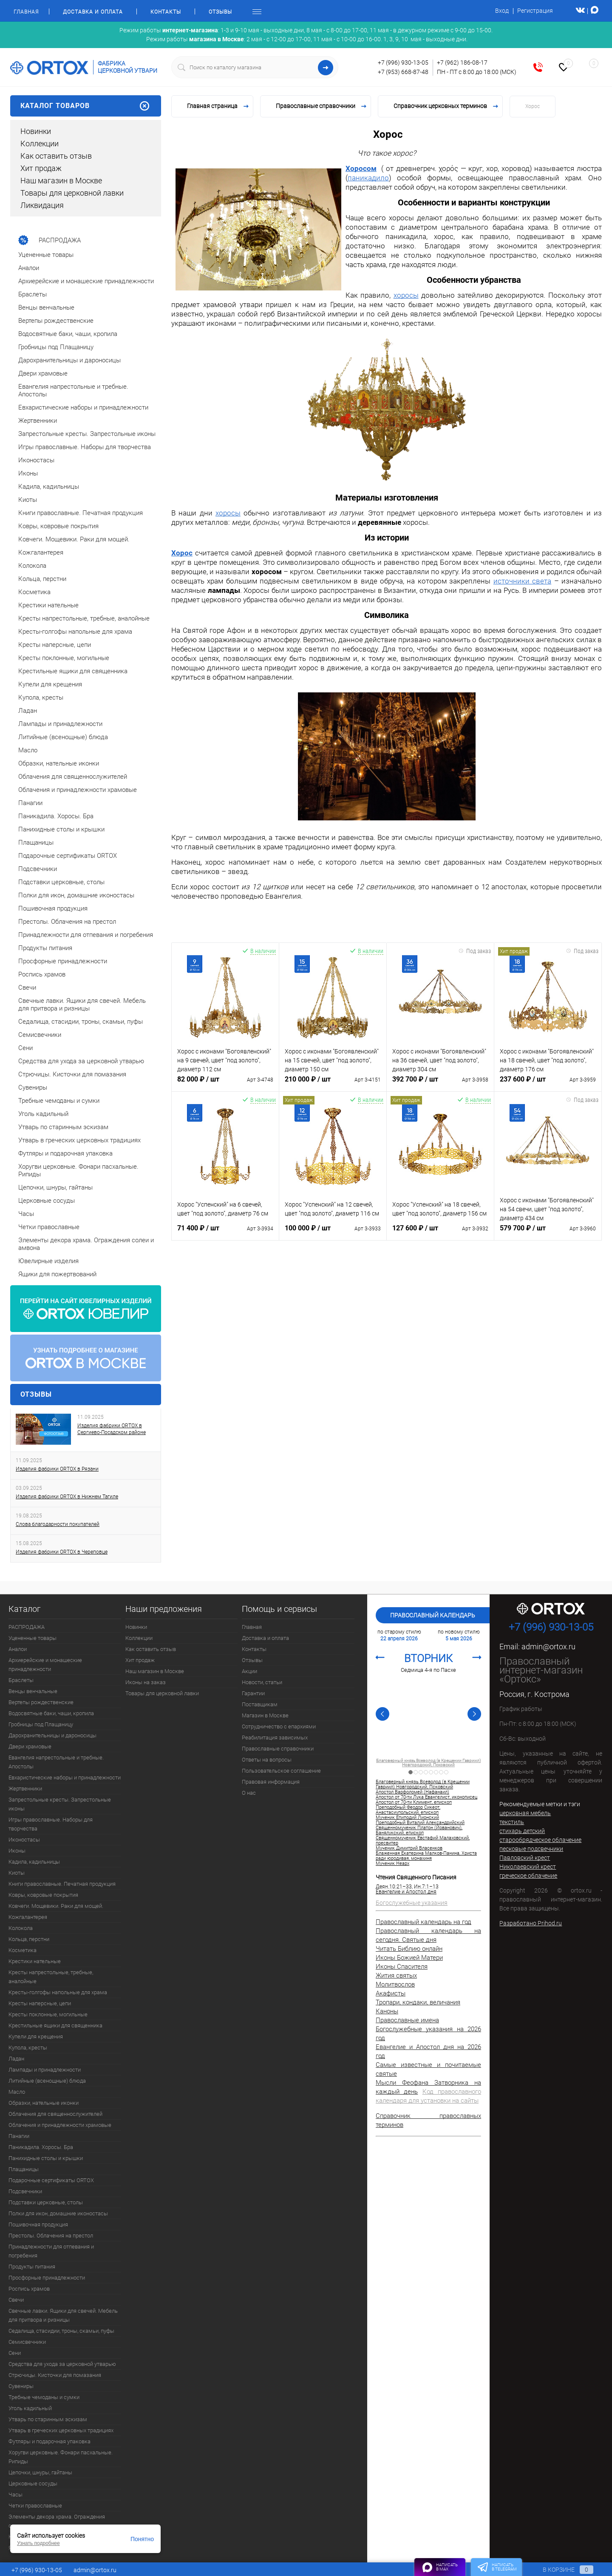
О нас (249, 1793)
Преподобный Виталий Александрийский (420, 1822)
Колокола (20, 1928)
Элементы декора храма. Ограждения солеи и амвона (56, 2521)
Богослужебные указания (412, 1902)
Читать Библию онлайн (409, 1949)
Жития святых (396, 1975)
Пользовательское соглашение (281, 1771)
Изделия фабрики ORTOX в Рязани (57, 1469)
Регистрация (535, 10)
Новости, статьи (262, 1682)
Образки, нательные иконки (43, 2103)
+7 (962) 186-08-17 (462, 62)
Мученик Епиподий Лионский (407, 1817)
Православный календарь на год (423, 1922)
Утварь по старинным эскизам (47, 2419)
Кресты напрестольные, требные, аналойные (50, 1976)
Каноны (387, 2011)
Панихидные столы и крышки (45, 2158)
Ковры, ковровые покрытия (43, 1895)
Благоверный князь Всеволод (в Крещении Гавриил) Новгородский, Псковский (423, 1784)
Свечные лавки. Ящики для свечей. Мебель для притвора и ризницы (63, 2315)
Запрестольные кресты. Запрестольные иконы (59, 1804)
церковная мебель (525, 1813)
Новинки (35, 131)
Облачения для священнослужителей (55, 2114)
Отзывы (220, 12)
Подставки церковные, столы (45, 2202)
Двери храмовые (29, 1746)
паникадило (368, 178)
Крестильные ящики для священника (55, 2025)
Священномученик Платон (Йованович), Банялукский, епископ (419, 1830)
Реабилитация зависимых (275, 1737)
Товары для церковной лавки (72, 192)
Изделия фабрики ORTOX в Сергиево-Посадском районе (111, 1429)
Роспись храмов (29, 2289)
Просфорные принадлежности (46, 2277)
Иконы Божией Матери (409, 1957)
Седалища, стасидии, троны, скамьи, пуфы (61, 2331)
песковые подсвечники (531, 1848)
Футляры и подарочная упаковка (49, 2441)
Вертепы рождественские (41, 1702)
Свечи (16, 2300)
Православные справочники (278, 1748)
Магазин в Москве (265, 1715)
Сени (14, 2353)
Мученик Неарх (392, 1863)
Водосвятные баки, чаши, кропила (51, 1713)
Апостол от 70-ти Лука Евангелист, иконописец (426, 1797)
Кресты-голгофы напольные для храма (57, 1992)
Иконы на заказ (145, 1682)
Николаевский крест (527, 1866)
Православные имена (407, 2020)
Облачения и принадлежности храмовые (59, 2125)
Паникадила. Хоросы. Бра (40, 2147)
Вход (502, 10)
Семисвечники (27, 2342)
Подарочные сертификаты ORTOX (51, 2180)
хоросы (406, 295)
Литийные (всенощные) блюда (47, 2081)
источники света (522, 581)
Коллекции (39, 143)
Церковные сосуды (32, 2483)
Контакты (165, 12)
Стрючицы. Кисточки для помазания (54, 2375)
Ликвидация (42, 205)
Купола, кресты (27, 2047)
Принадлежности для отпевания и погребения (51, 2251)
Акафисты (390, 1993)
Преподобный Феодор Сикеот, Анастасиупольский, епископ (408, 1810)
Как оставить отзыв (56, 155)
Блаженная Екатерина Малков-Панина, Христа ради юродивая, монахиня (426, 1856)
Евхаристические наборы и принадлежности (64, 1777)
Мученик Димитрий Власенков (409, 1848)
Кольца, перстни (28, 1939)
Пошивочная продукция (38, 2224)
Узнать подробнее (38, 2543)
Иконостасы (24, 1839)
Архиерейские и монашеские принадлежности (45, 1664)
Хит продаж (41, 168)
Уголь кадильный (30, 2408)
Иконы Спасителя (402, 1966)
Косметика (22, 1950)
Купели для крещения (35, 2036)
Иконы (17, 1850)
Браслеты (21, 1680)
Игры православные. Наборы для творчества (50, 1824)
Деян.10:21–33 (394, 1887)
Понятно (142, 2539)
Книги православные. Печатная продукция (62, 1884)
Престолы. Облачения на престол (50, 2235)
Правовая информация (271, 1782)
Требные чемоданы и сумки (43, 2397)
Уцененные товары (32, 1638)
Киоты (16, 1873)
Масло (16, 2092)
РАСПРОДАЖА (26, 1627)
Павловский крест (524, 1857)
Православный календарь (432, 1615)
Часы (15, 2494)
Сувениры (21, 2386)
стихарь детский (522, 1830)
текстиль (511, 1822)
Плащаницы (23, 2169)
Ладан (16, 2058)
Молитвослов (395, 1984)
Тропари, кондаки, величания (418, 2002)
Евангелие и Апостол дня (406, 1892)
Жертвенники (25, 1788)
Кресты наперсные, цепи (39, 2003)
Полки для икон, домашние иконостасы (58, 2213)
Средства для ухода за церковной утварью (62, 2364)
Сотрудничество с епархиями (279, 1726)
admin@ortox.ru (548, 1646)
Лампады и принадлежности (44, 2069)
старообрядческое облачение (540, 1839)
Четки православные (35, 2505)
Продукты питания (31, 2266)
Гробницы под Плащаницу (40, 1724)
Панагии (18, 2136)
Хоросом (361, 168)
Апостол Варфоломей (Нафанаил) (412, 1792)
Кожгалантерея (27, 1917)
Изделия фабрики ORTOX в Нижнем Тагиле (67, 1497)
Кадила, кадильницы (34, 1862)
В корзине (560, 2569)
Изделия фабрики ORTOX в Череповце (62, 1552)
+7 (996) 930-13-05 (403, 62)
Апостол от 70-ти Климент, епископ (428, 1761)
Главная (26, 12)
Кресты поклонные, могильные (48, 2014)
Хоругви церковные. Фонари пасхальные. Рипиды (60, 2457)
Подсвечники (25, 2191)
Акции (249, 1671)
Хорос (182, 553)
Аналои (17, 1649)
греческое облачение (528, 1875)
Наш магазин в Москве (61, 180)
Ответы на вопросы (267, 1759)
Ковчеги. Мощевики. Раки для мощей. (55, 1906)
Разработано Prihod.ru (530, 1923)
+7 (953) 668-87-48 (403, 71)
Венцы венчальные (32, 1691)
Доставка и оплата (93, 12)
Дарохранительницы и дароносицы (52, 1735)
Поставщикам (260, 1704)
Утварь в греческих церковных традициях (60, 2430)
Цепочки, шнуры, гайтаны (40, 2472)
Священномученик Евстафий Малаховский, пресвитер (423, 1841)
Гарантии (253, 1693)
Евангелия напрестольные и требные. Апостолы (56, 1762)
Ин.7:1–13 (426, 1887)
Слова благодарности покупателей (57, 1524)
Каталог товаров (85, 106)
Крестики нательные (34, 1961)
